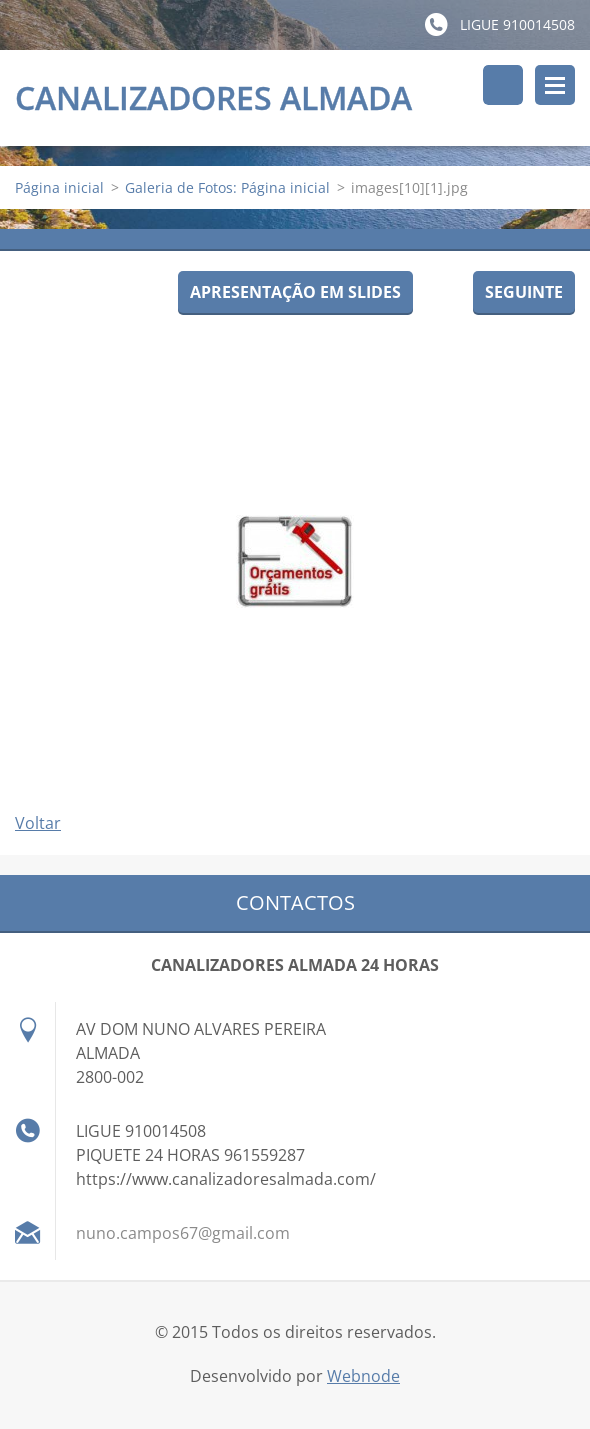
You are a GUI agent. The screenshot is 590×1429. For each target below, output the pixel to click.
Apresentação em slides (295, 293)
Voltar (38, 824)
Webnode (363, 1377)
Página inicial (59, 188)
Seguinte (524, 293)
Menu (555, 85)
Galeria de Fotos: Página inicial (227, 188)
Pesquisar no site (503, 85)
